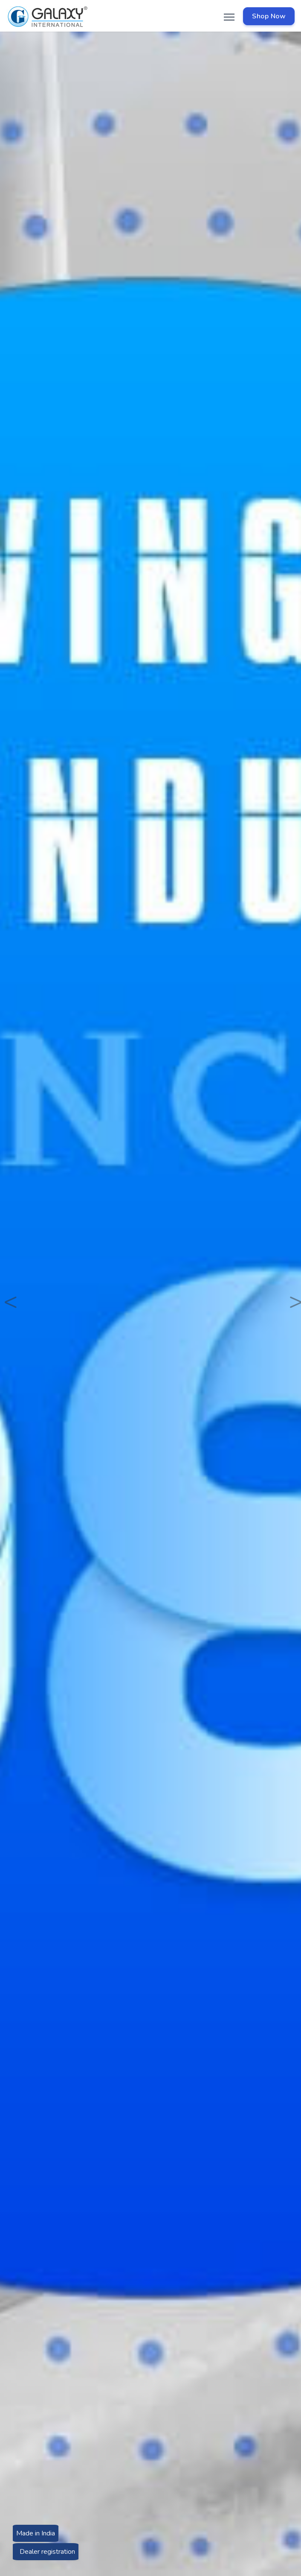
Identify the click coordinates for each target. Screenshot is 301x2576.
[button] (7, 1288)
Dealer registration (45, 2551)
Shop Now (269, 16)
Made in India (35, 2536)
